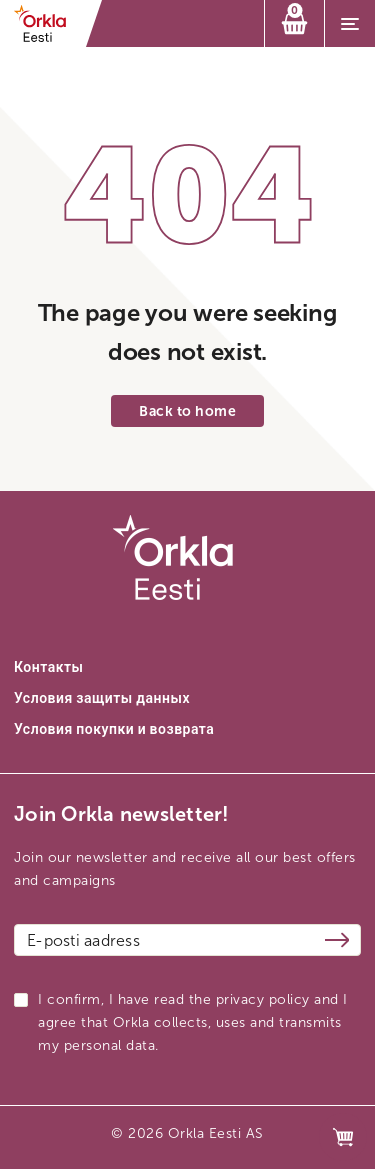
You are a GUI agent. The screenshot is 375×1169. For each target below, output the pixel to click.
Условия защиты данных (102, 698)
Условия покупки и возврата (114, 729)
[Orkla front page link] (46, 23)
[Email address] (187, 940)
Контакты (48, 667)
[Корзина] (294, 23)
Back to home (187, 411)
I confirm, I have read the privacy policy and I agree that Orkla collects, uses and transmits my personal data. (193, 1022)
